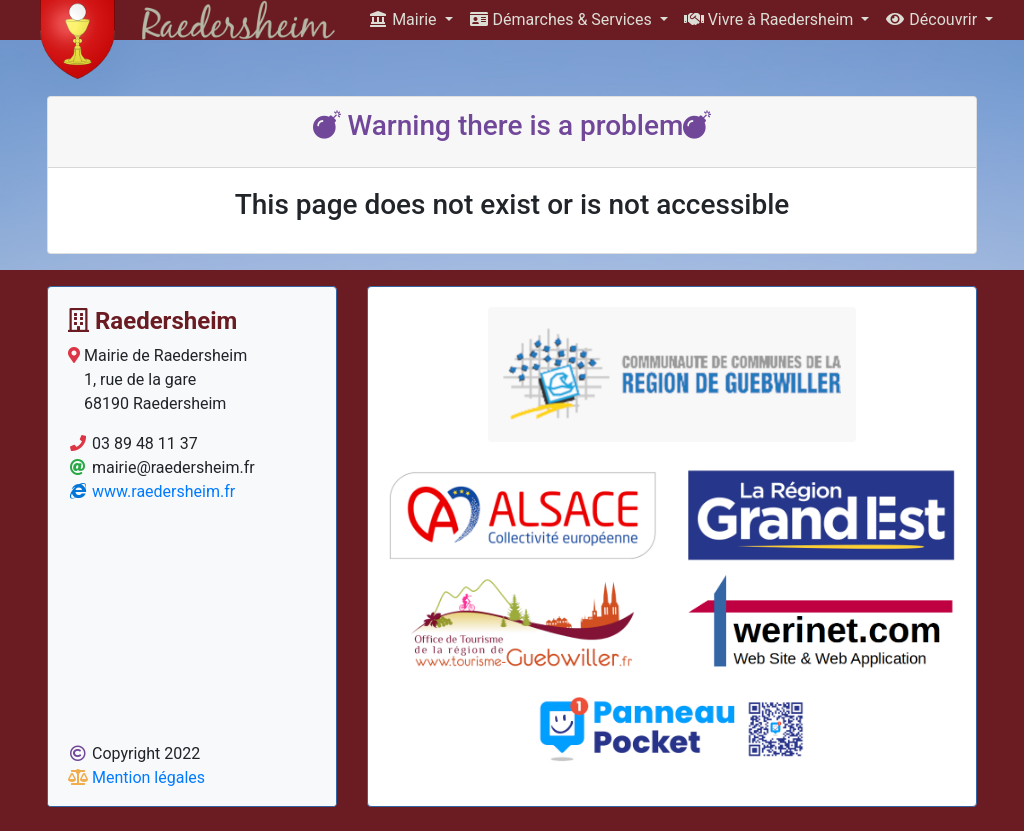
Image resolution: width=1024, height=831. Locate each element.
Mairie (404, 19)
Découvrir (933, 19)
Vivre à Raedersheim (771, 19)
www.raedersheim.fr (151, 491)
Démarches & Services (562, 19)
